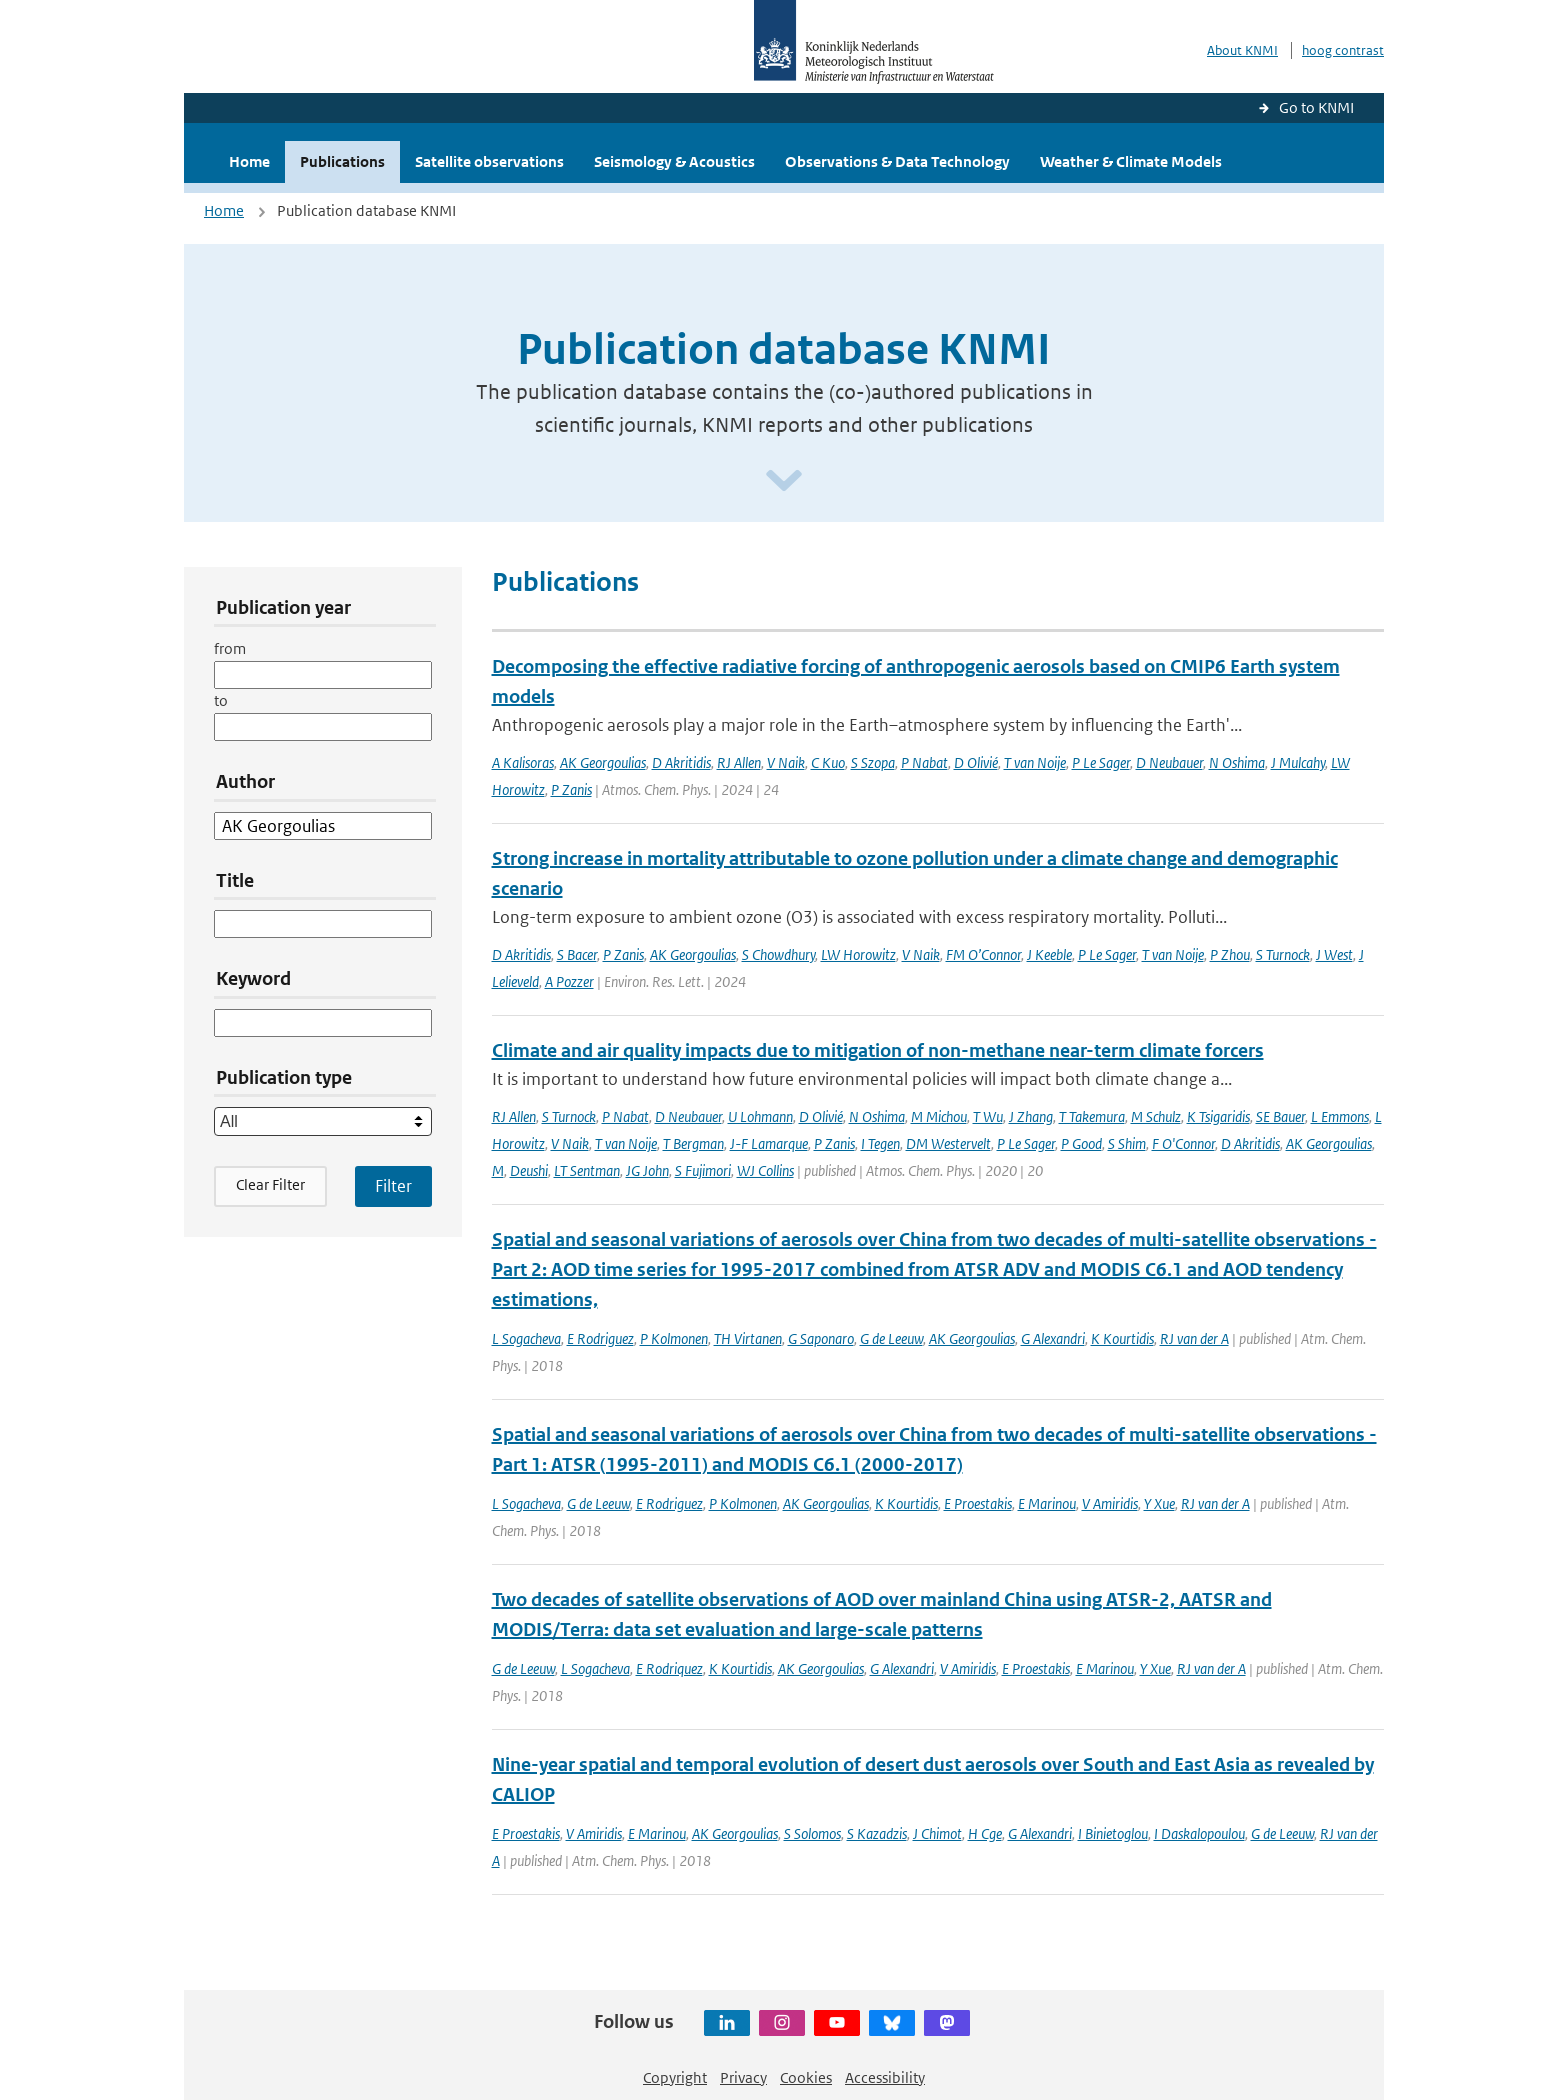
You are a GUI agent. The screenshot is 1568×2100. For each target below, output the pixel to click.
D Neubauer (1169, 762)
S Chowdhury (778, 954)
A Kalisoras (523, 762)
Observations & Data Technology (897, 161)
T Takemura (1092, 1116)
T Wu (988, 1116)
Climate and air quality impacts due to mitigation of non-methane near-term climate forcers (878, 1050)
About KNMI (1242, 50)
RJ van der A (1194, 1338)
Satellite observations (489, 161)
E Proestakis (978, 1503)
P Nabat (924, 762)
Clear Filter (270, 1184)
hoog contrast (1343, 50)
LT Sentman (587, 1170)
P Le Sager (1101, 762)
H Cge (985, 1833)
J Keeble (1049, 954)
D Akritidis (681, 762)
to (221, 700)
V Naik (786, 762)
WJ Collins (765, 1170)
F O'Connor (1183, 1143)
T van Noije (1035, 762)
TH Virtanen (748, 1338)
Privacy (743, 2077)
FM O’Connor (983, 954)
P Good (1081, 1143)
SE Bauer (1280, 1116)
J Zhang (1031, 1116)
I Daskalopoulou (1199, 1833)
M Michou (939, 1116)
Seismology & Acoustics (674, 161)
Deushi (529, 1170)
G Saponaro (821, 1338)
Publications (342, 161)
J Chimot (937, 1833)
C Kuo (828, 762)
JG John (647, 1170)
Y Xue (1159, 1503)
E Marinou (1047, 1503)
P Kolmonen (674, 1338)
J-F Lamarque (769, 1143)
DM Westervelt (948, 1143)
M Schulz (1156, 1116)
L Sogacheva (526, 1338)
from (230, 648)
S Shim (1127, 1143)
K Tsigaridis (1218, 1116)
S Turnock (1283, 954)
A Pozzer (569, 981)
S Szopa (873, 762)
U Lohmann (760, 1116)
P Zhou (1230, 954)
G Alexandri (1053, 1338)
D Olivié (976, 762)
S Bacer (577, 954)
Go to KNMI (1316, 107)
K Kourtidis (1122, 1338)
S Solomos (812, 1833)
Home (249, 161)
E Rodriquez (669, 1668)
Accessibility (885, 2077)
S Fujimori (703, 1170)
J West (1334, 954)
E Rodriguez (600, 1338)
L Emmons (1340, 1116)
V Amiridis (1110, 1503)
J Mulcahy (1298, 762)
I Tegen (880, 1143)
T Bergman (693, 1143)
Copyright (675, 2077)
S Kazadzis (877, 1833)
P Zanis (571, 789)
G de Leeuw (891, 1338)
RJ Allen (739, 762)
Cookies (806, 2077)
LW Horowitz (858, 954)
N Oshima (1237, 762)
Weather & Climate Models (1131, 161)
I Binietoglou (1113, 1833)
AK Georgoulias (603, 762)
